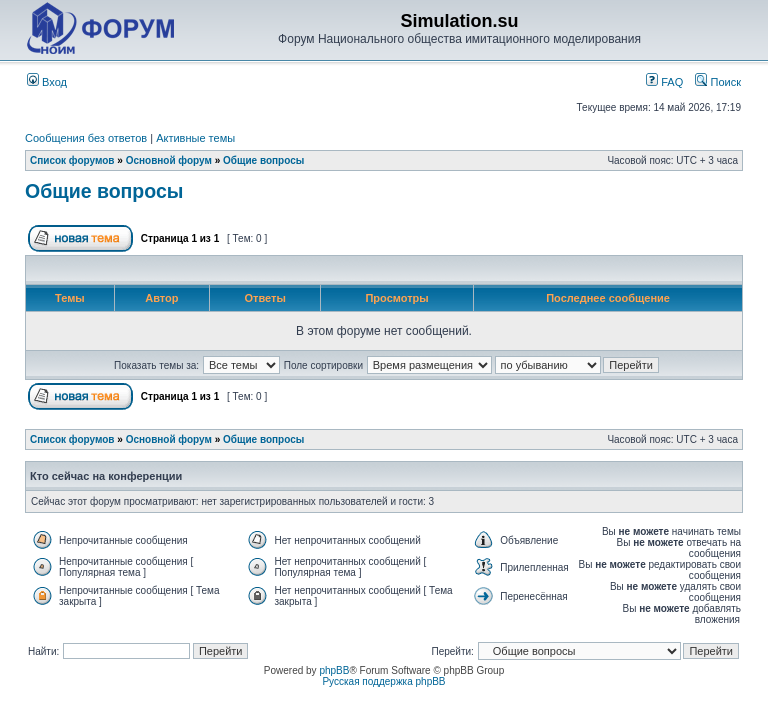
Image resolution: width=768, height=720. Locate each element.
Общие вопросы (263, 160)
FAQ (664, 82)
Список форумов (72, 160)
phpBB (334, 670)
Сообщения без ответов (86, 138)
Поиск (718, 82)
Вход (47, 82)
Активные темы (195, 138)
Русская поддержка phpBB (383, 681)
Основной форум (169, 160)
